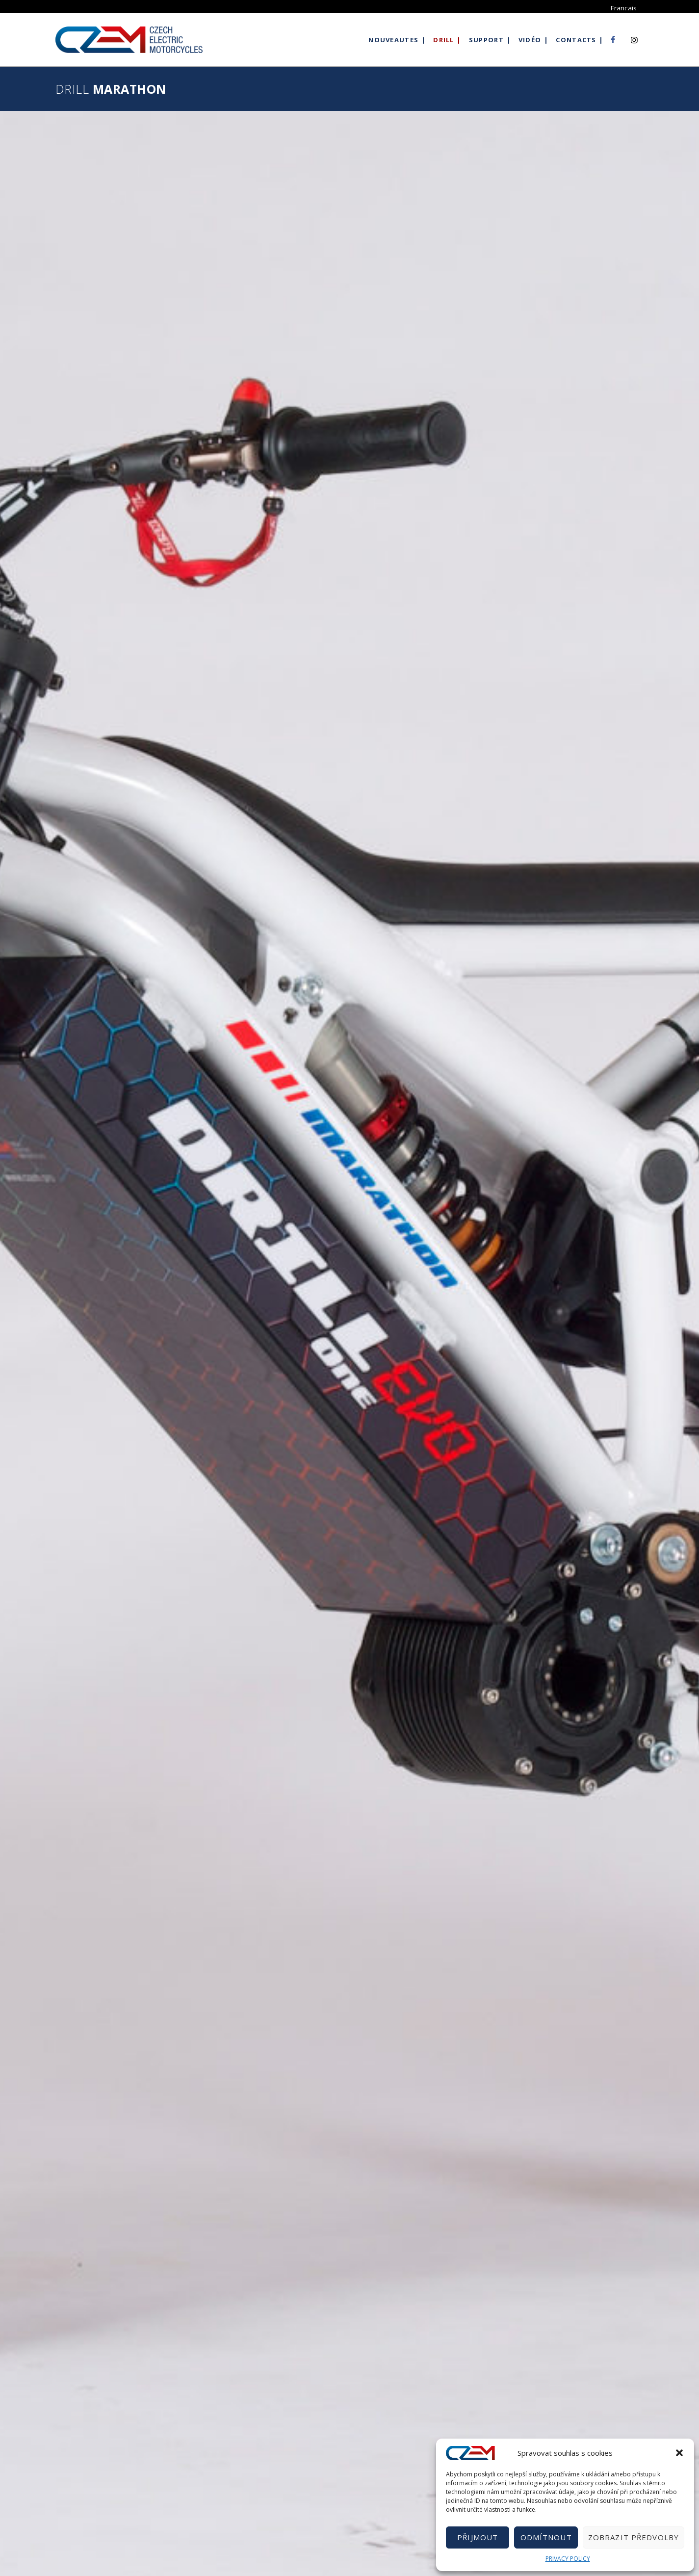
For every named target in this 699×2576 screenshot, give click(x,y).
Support (486, 39)
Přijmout (477, 2537)
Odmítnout (546, 2537)
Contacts (576, 39)
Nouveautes (393, 39)
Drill (443, 39)
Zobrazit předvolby (633, 2537)
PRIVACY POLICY (567, 2558)
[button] (679, 2453)
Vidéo (530, 39)
